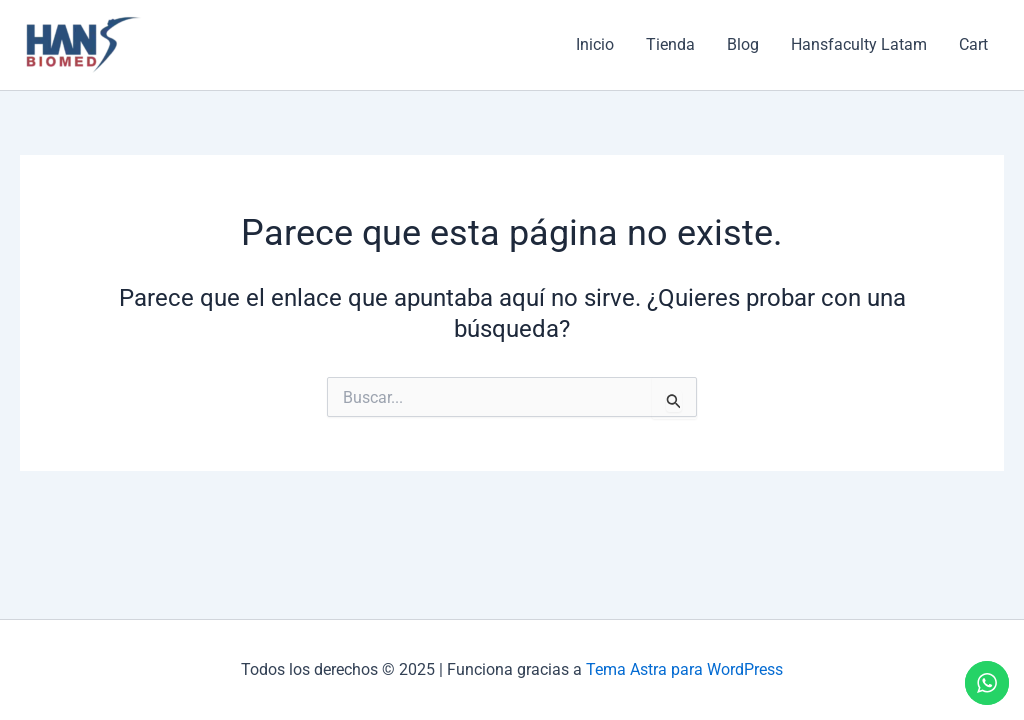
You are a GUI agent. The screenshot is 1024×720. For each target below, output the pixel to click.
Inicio (595, 44)
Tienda (670, 44)
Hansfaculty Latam (859, 44)
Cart (973, 44)
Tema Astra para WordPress (684, 669)
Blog (743, 44)
